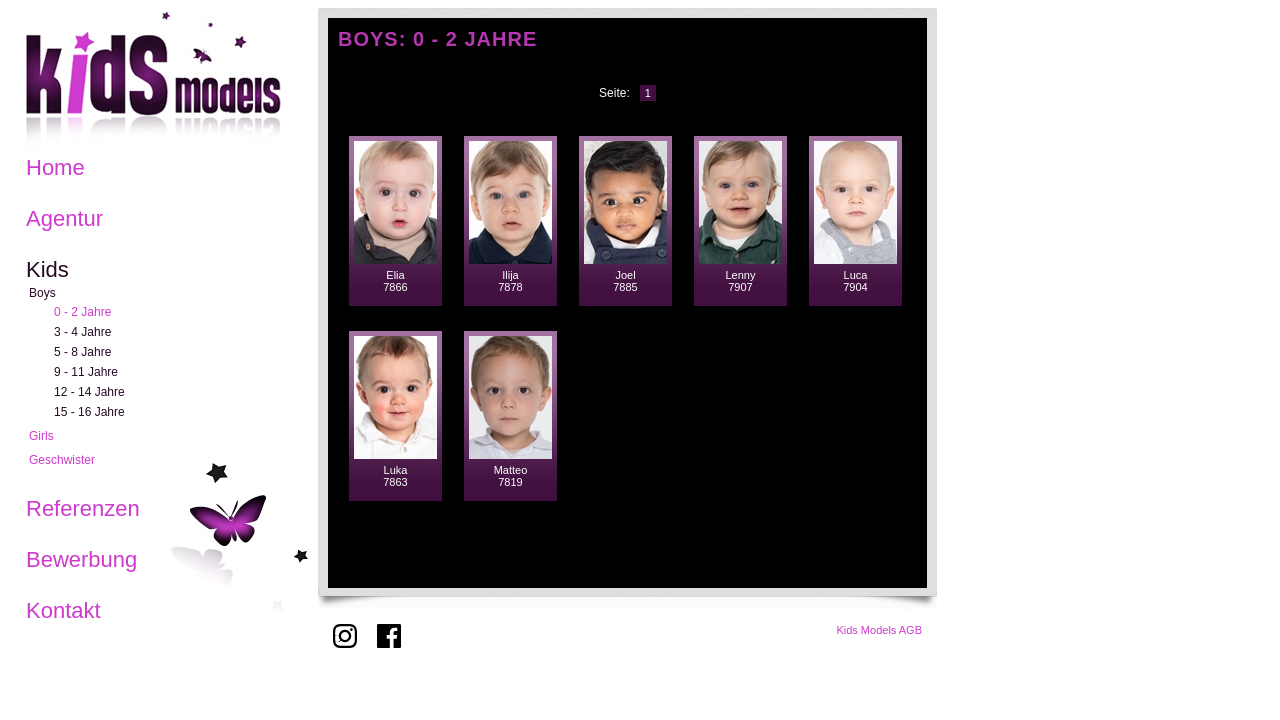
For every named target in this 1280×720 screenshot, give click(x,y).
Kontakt (63, 610)
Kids (47, 269)
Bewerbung (81, 559)
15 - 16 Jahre (89, 412)
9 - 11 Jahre (86, 372)
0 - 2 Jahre (82, 312)
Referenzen (83, 508)
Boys (42, 293)
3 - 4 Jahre (82, 332)
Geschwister (62, 460)
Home (55, 167)
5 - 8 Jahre (82, 352)
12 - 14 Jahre (89, 392)
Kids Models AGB (879, 630)
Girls (41, 436)
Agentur (64, 218)
